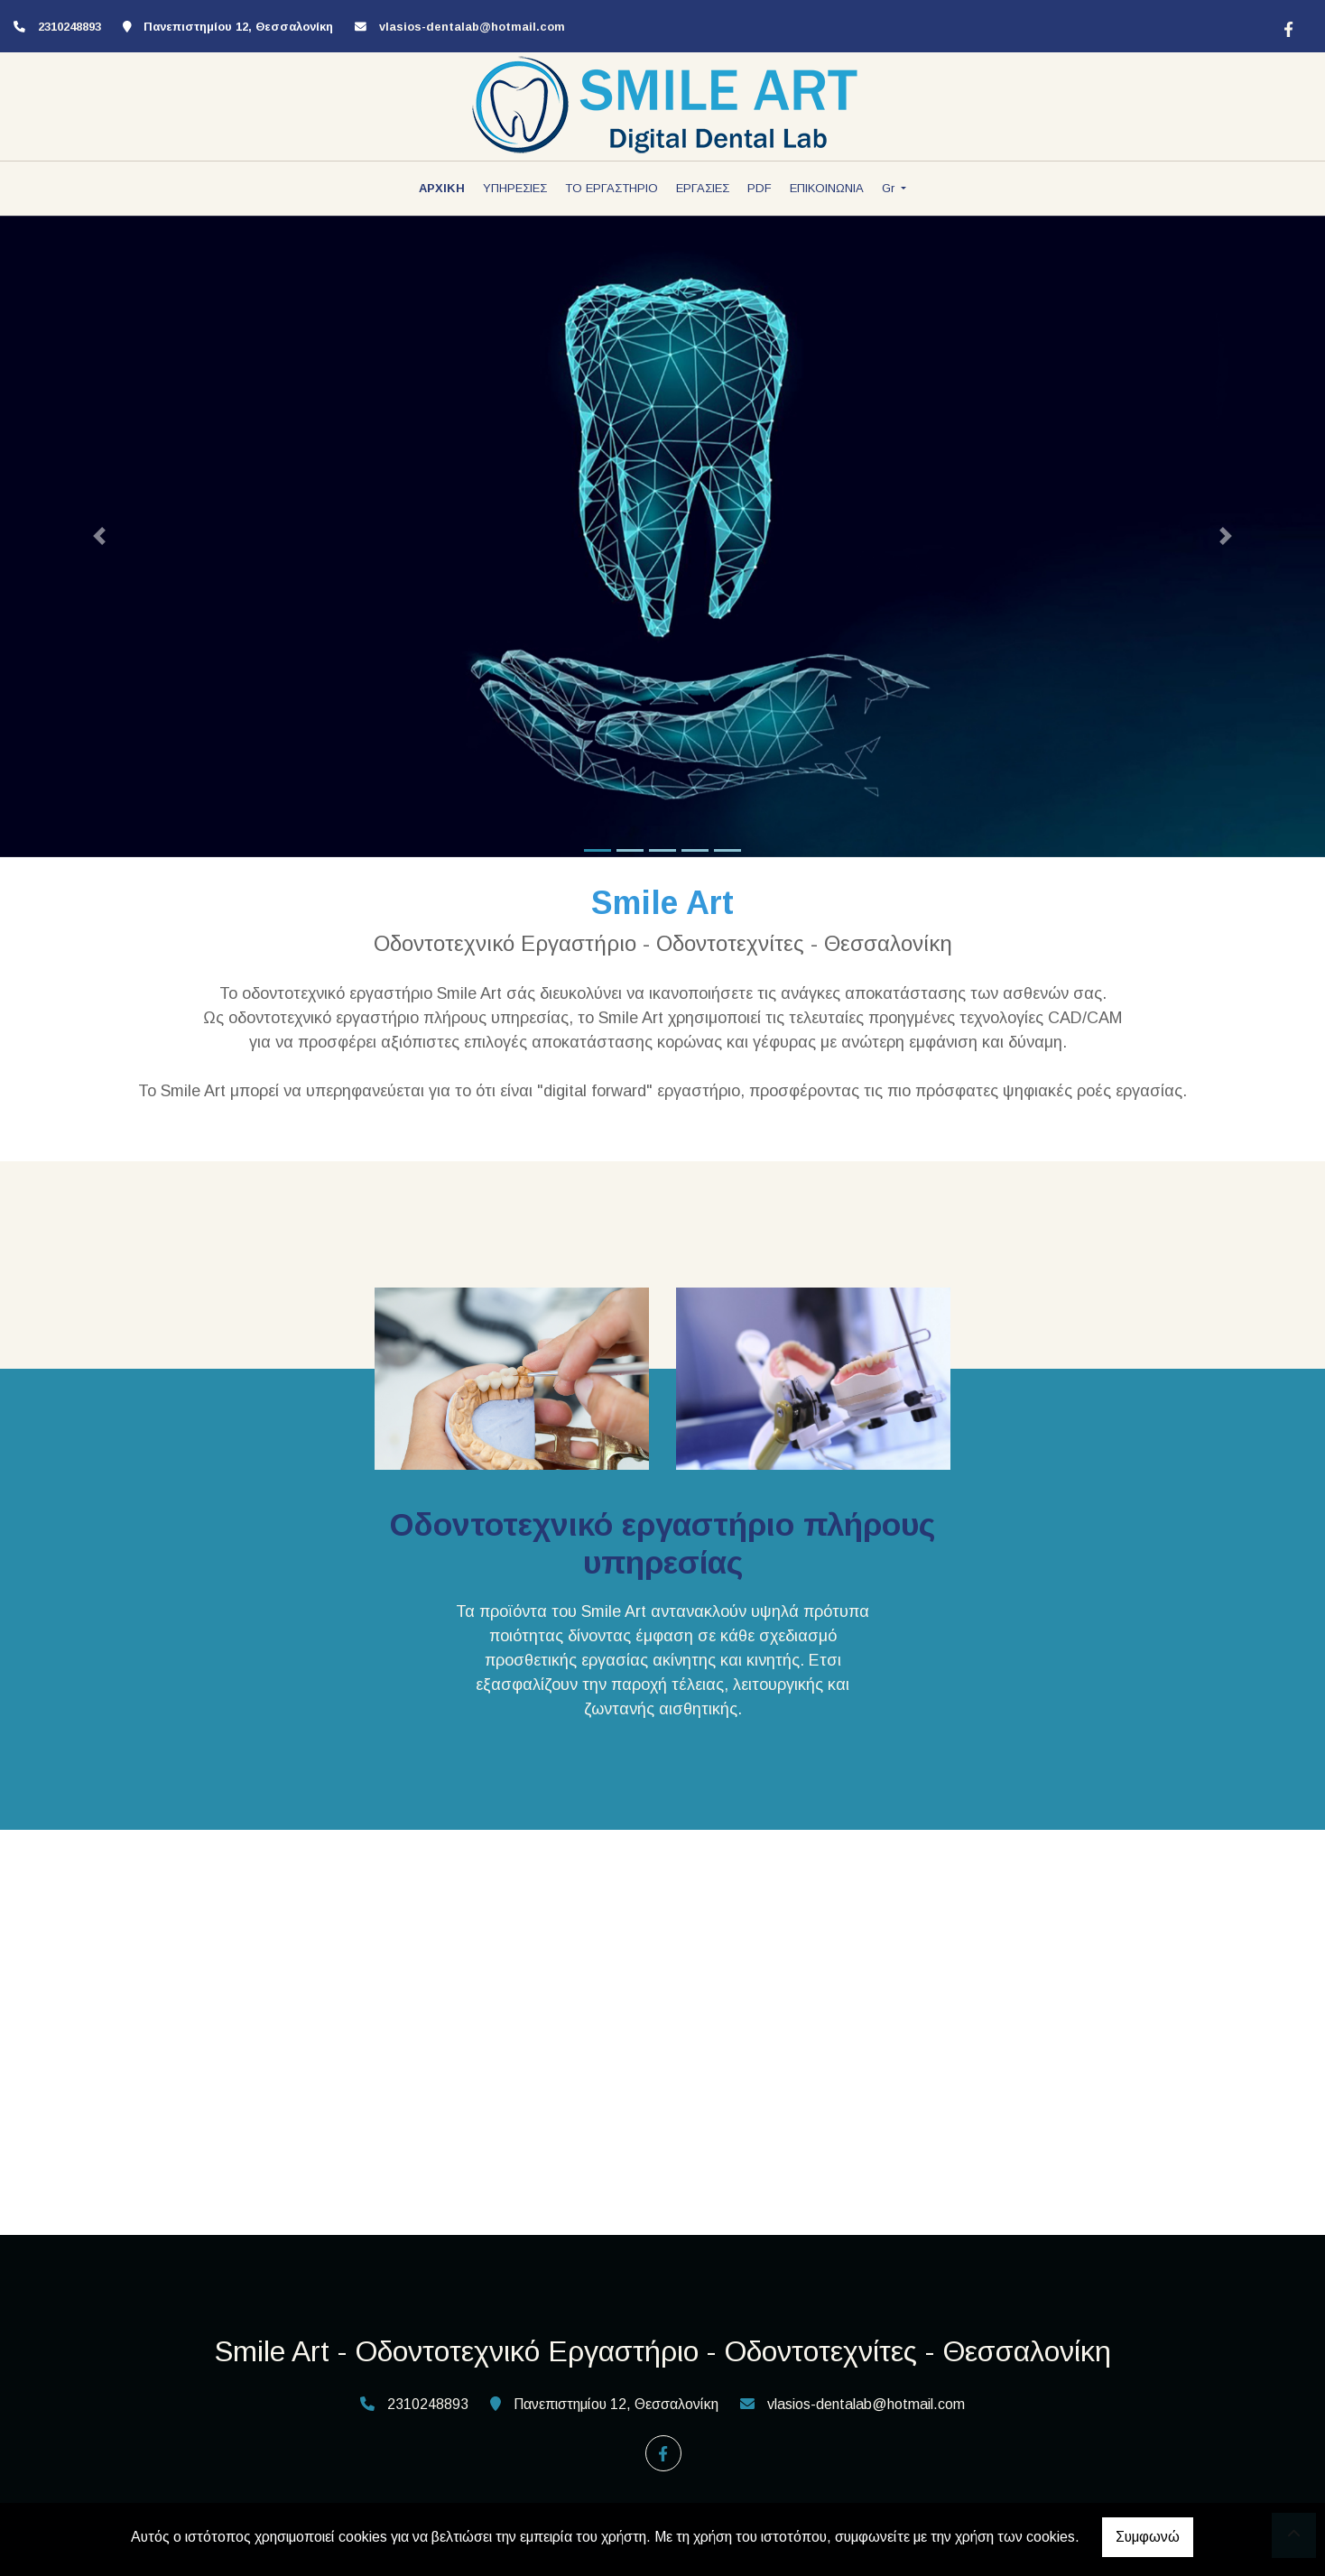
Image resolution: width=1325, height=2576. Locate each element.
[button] (99, 536)
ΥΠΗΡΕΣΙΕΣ (515, 188)
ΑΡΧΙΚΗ (442, 188)
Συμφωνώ (1148, 2536)
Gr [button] (890, 188)
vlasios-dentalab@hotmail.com (472, 26)
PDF (759, 188)
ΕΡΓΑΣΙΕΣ (702, 188)
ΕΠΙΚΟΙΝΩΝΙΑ (827, 188)
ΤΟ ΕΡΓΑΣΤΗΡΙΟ (611, 188)
